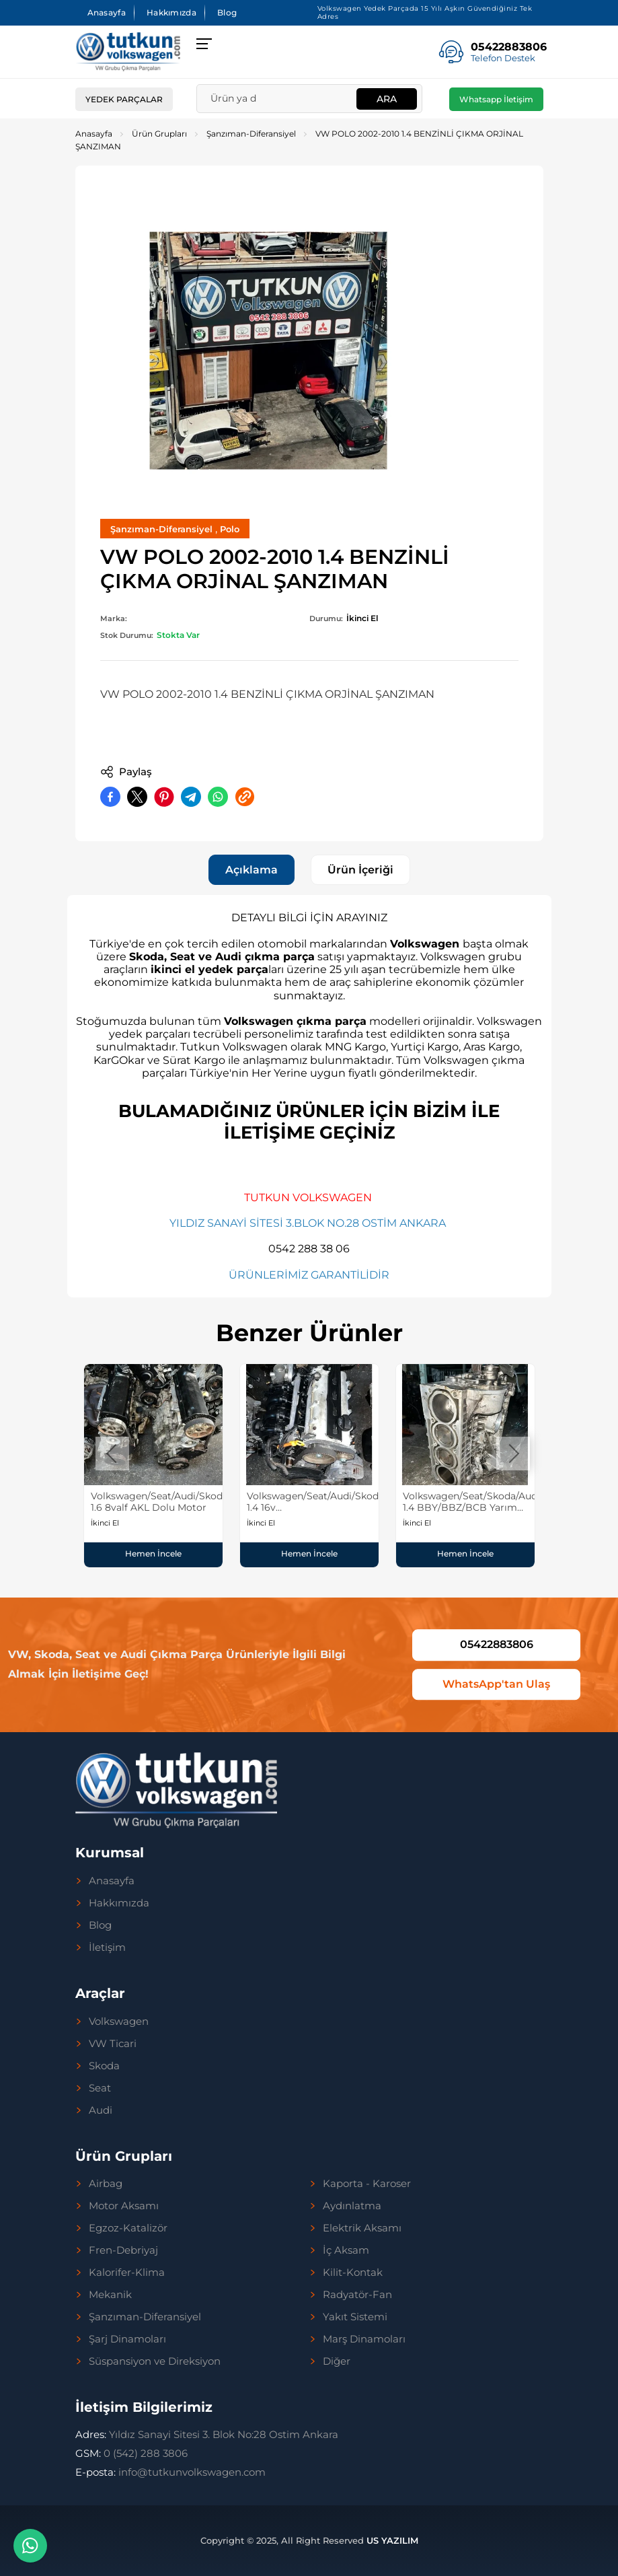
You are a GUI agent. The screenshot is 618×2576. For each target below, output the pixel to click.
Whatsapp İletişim (496, 99)
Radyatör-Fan (357, 2295)
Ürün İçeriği (360, 869)
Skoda (104, 2066)
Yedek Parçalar (124, 99)
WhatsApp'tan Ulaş (496, 1684)
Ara (387, 99)
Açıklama (251, 869)
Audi (100, 2110)
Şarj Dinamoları (127, 2339)
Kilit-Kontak (353, 2272)
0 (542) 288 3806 (131, 2453)
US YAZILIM (392, 2540)
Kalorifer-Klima (127, 2272)
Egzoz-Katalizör (128, 2228)
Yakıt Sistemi (355, 2317)
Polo (229, 529)
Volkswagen (119, 2021)
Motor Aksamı (124, 2206)
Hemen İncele (153, 1553)
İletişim (107, 1947)
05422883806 (496, 1644)
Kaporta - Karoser (367, 2184)
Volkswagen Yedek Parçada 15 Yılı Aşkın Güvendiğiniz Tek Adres (425, 12)
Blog (227, 12)
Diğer (336, 2361)
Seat (100, 2088)
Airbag (105, 2184)
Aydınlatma (352, 2206)
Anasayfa (106, 12)
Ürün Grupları (159, 134)
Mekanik (110, 2295)
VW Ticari (113, 2044)
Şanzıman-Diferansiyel (251, 134)
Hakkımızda (171, 12)
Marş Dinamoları (364, 2339)
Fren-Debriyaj (123, 2250)
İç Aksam (346, 2250)
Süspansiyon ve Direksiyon (155, 2361)
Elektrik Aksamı (362, 2228)
